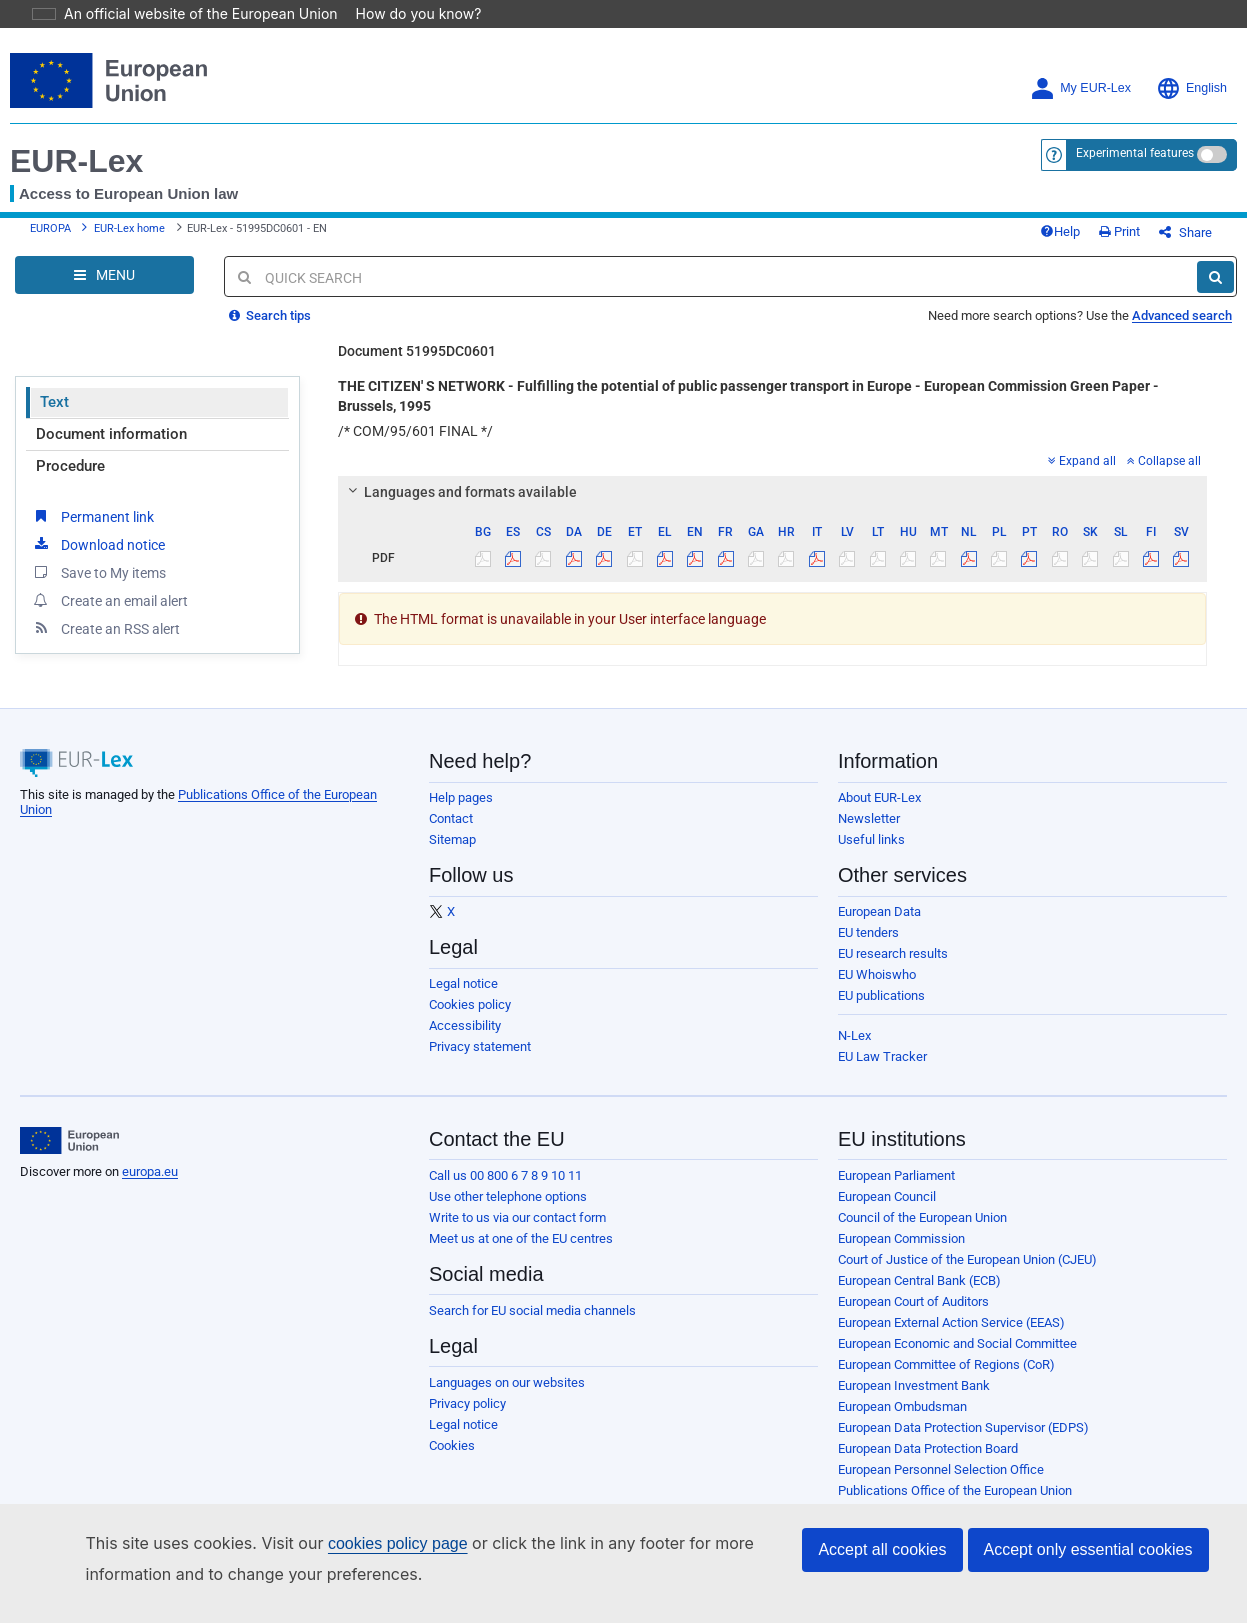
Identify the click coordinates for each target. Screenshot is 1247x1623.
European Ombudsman (902, 1421)
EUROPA (50, 236)
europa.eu (150, 1186)
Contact (451, 833)
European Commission (901, 1253)
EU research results (893, 968)
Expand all (1082, 476)
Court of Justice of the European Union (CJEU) (967, 1274)
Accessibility (465, 1040)
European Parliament (896, 1190)
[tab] (772, 507)
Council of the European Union (922, 1232)
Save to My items (98, 587)
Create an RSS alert (105, 643)
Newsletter (869, 833)
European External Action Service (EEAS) (951, 1337)
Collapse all (1164, 476)
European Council (887, 1211)
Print (1152, 239)
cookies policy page (366, 1543)
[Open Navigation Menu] (104, 290)
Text (54, 417)
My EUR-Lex (1080, 88)
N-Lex (854, 1050)
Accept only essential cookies (1088, 1549)
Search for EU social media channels (532, 1325)
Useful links (871, 854)
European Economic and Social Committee (957, 1358)
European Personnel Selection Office (941, 1484)
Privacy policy (467, 1418)
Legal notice (463, 998)
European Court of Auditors (913, 1316)
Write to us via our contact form (517, 1232)
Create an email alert (109, 615)
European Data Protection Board (928, 1463)
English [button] (1191, 88)
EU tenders (868, 947)
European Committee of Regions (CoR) (946, 1379)
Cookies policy (470, 1019)
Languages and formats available (460, 507)
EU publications (881, 1010)
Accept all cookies (882, 1549)
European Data (879, 926)
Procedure (70, 481)
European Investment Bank (914, 1400)
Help (1093, 239)
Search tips (270, 330)
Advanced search (1182, 330)
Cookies (452, 1460)
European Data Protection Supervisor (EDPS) (963, 1442)
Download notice (98, 559)
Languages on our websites (507, 1397)
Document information (111, 449)
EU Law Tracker (882, 1071)
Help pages (461, 812)
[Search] (1215, 292)
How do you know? (407, 13)
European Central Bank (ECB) (919, 1295)
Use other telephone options (508, 1211)
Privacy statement (480, 1061)
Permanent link (92, 531)
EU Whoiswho (877, 989)
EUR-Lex (76, 161)
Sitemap (452, 854)
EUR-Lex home (129, 236)
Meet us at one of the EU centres (521, 1253)
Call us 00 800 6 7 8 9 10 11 (505, 1190)
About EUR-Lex (879, 812)
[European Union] (69, 1156)
